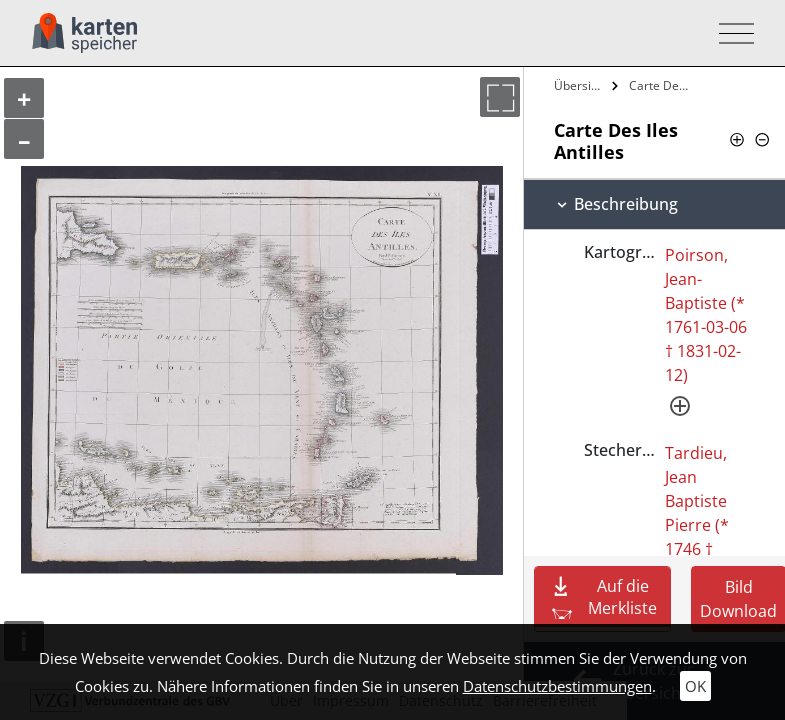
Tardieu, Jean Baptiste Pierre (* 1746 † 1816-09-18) (697, 525)
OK (695, 686)
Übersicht (580, 85)
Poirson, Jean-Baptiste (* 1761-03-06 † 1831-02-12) (706, 315)
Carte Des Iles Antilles (661, 85)
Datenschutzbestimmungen (557, 686)
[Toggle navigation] (730, 33)
